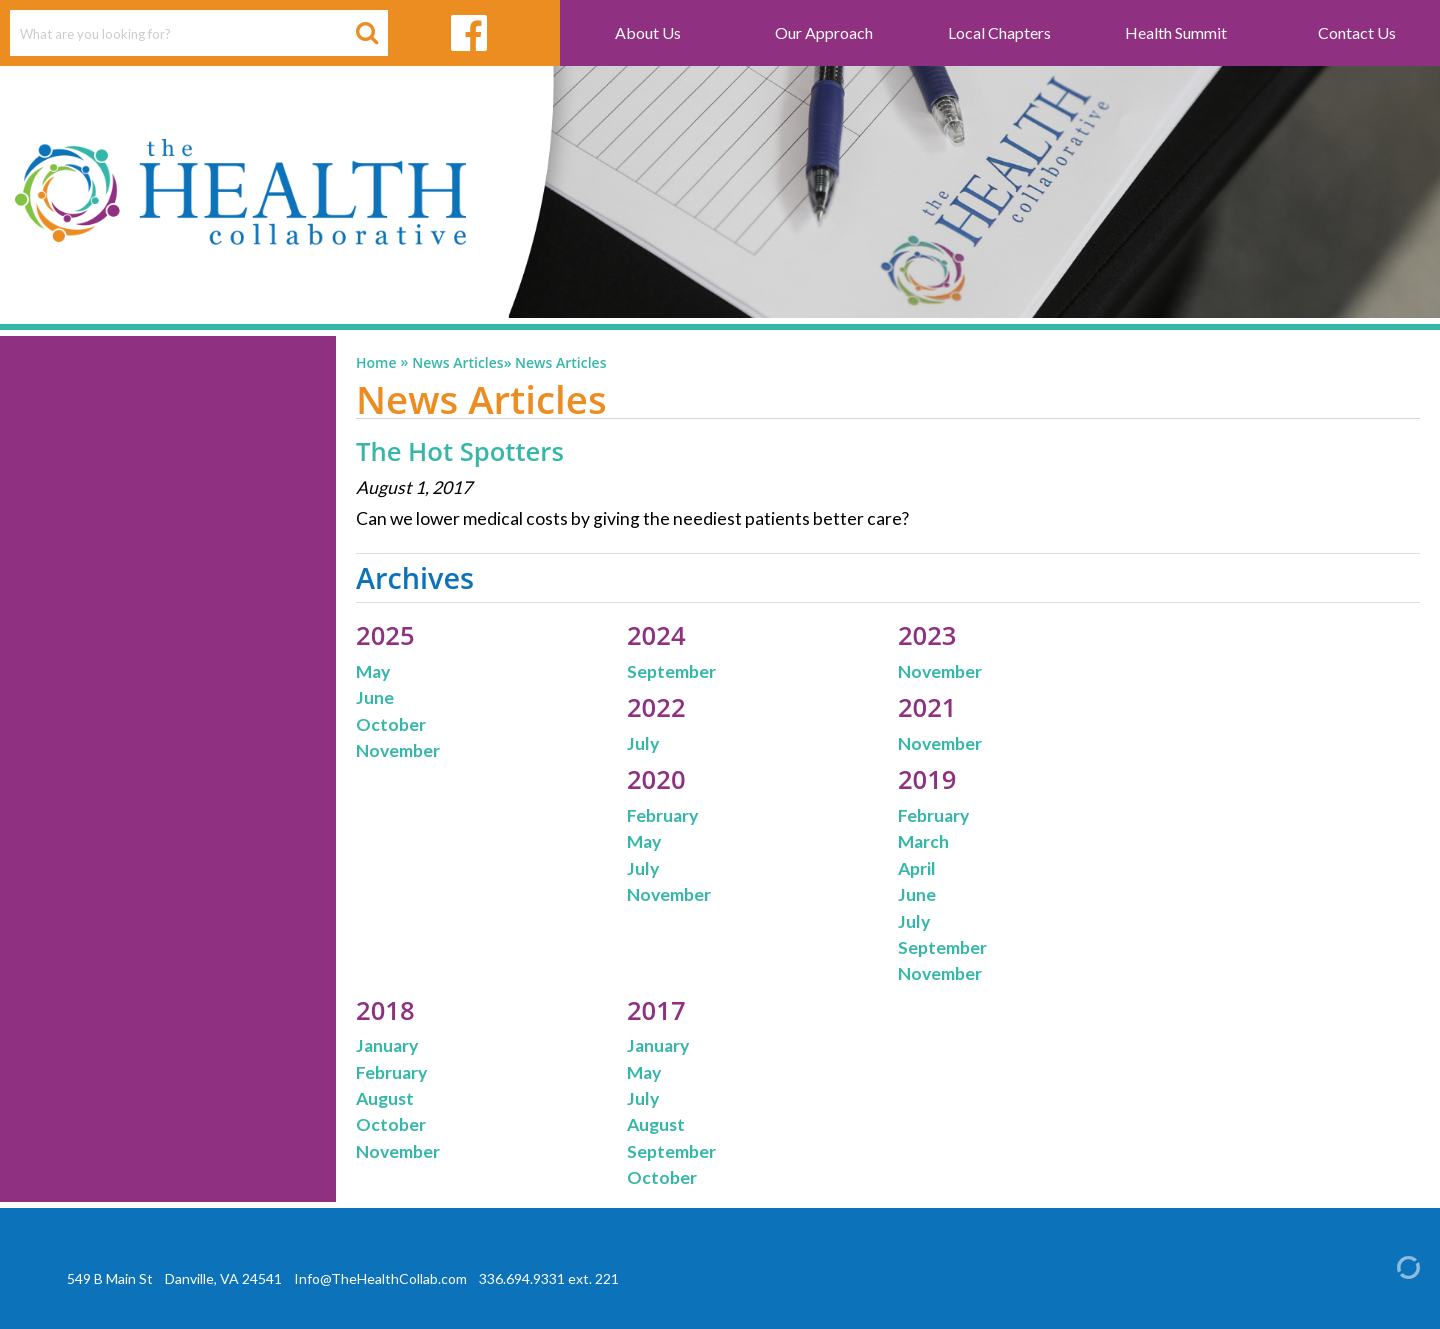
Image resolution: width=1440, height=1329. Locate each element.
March (923, 841)
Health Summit (1176, 32)
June (375, 697)
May (373, 671)
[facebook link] (469, 33)
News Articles (457, 363)
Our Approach (824, 32)
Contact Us (1357, 32)
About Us (648, 32)
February (662, 815)
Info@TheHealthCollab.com (380, 1278)
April (917, 868)
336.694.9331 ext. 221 (549, 1278)
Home (376, 363)
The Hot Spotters (460, 451)
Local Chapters (999, 32)
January (387, 1045)
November (398, 750)
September (671, 671)
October (391, 724)
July (643, 743)
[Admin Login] (1391, 1265)
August (385, 1098)
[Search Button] (367, 33)
